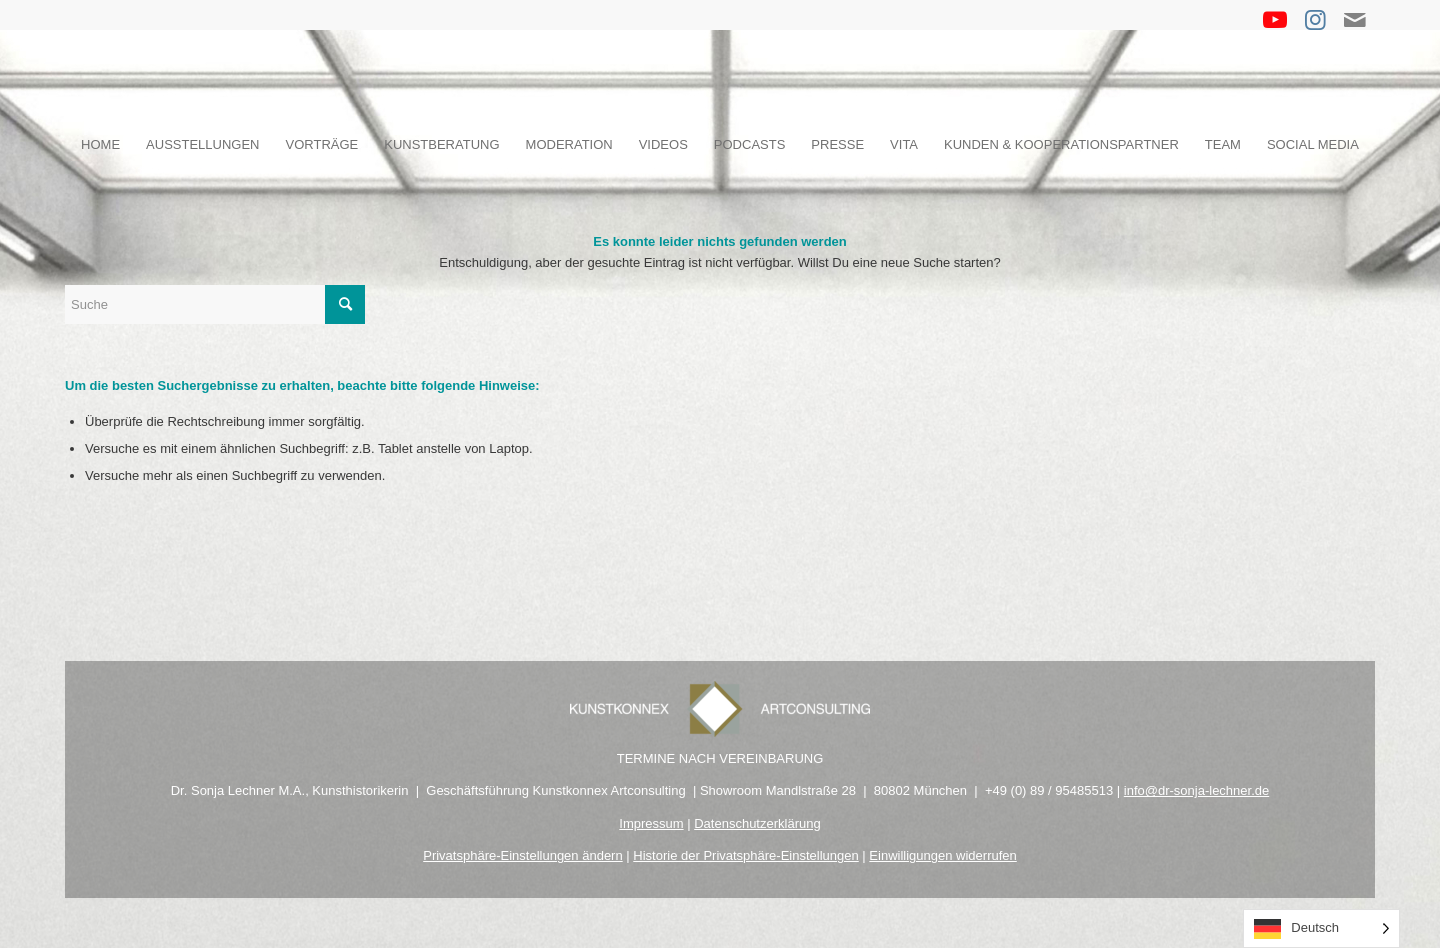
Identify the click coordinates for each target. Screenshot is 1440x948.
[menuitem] (100, 145)
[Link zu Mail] (1355, 20)
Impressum (651, 823)
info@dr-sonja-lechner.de (1196, 790)
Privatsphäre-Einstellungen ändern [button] (522, 855)
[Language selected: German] (1321, 928)
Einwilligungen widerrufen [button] (942, 855)
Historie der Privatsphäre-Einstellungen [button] (745, 855)
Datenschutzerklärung (757, 823)
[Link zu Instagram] (1315, 20)
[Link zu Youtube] (1275, 20)
